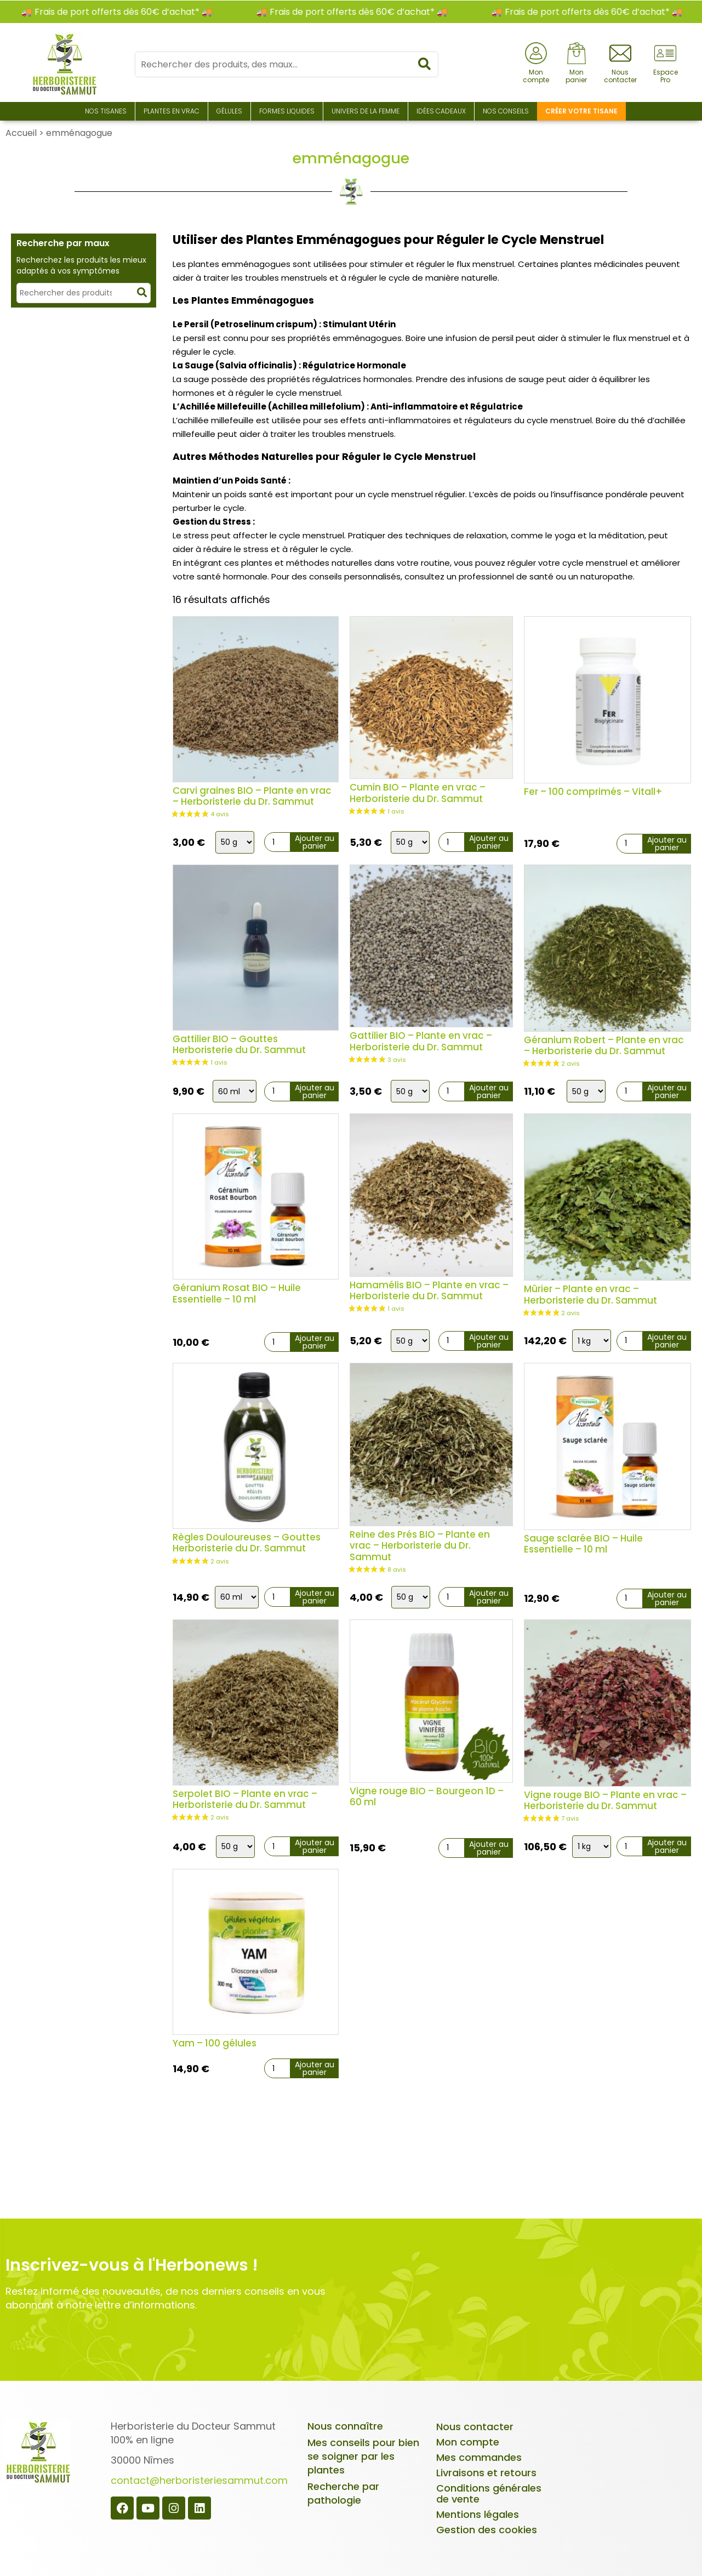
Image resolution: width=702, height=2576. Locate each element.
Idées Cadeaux (441, 111)
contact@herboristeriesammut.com (199, 2480)
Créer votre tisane (581, 111)
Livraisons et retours (486, 2473)
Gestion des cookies (486, 2530)
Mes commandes (479, 2457)
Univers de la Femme (365, 111)
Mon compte (467, 2442)
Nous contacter (474, 2426)
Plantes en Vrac (171, 111)
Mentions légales (477, 2514)
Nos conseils (506, 111)
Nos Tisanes (106, 111)
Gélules (229, 111)
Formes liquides (287, 111)
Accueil (21, 133)
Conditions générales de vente (488, 2493)
